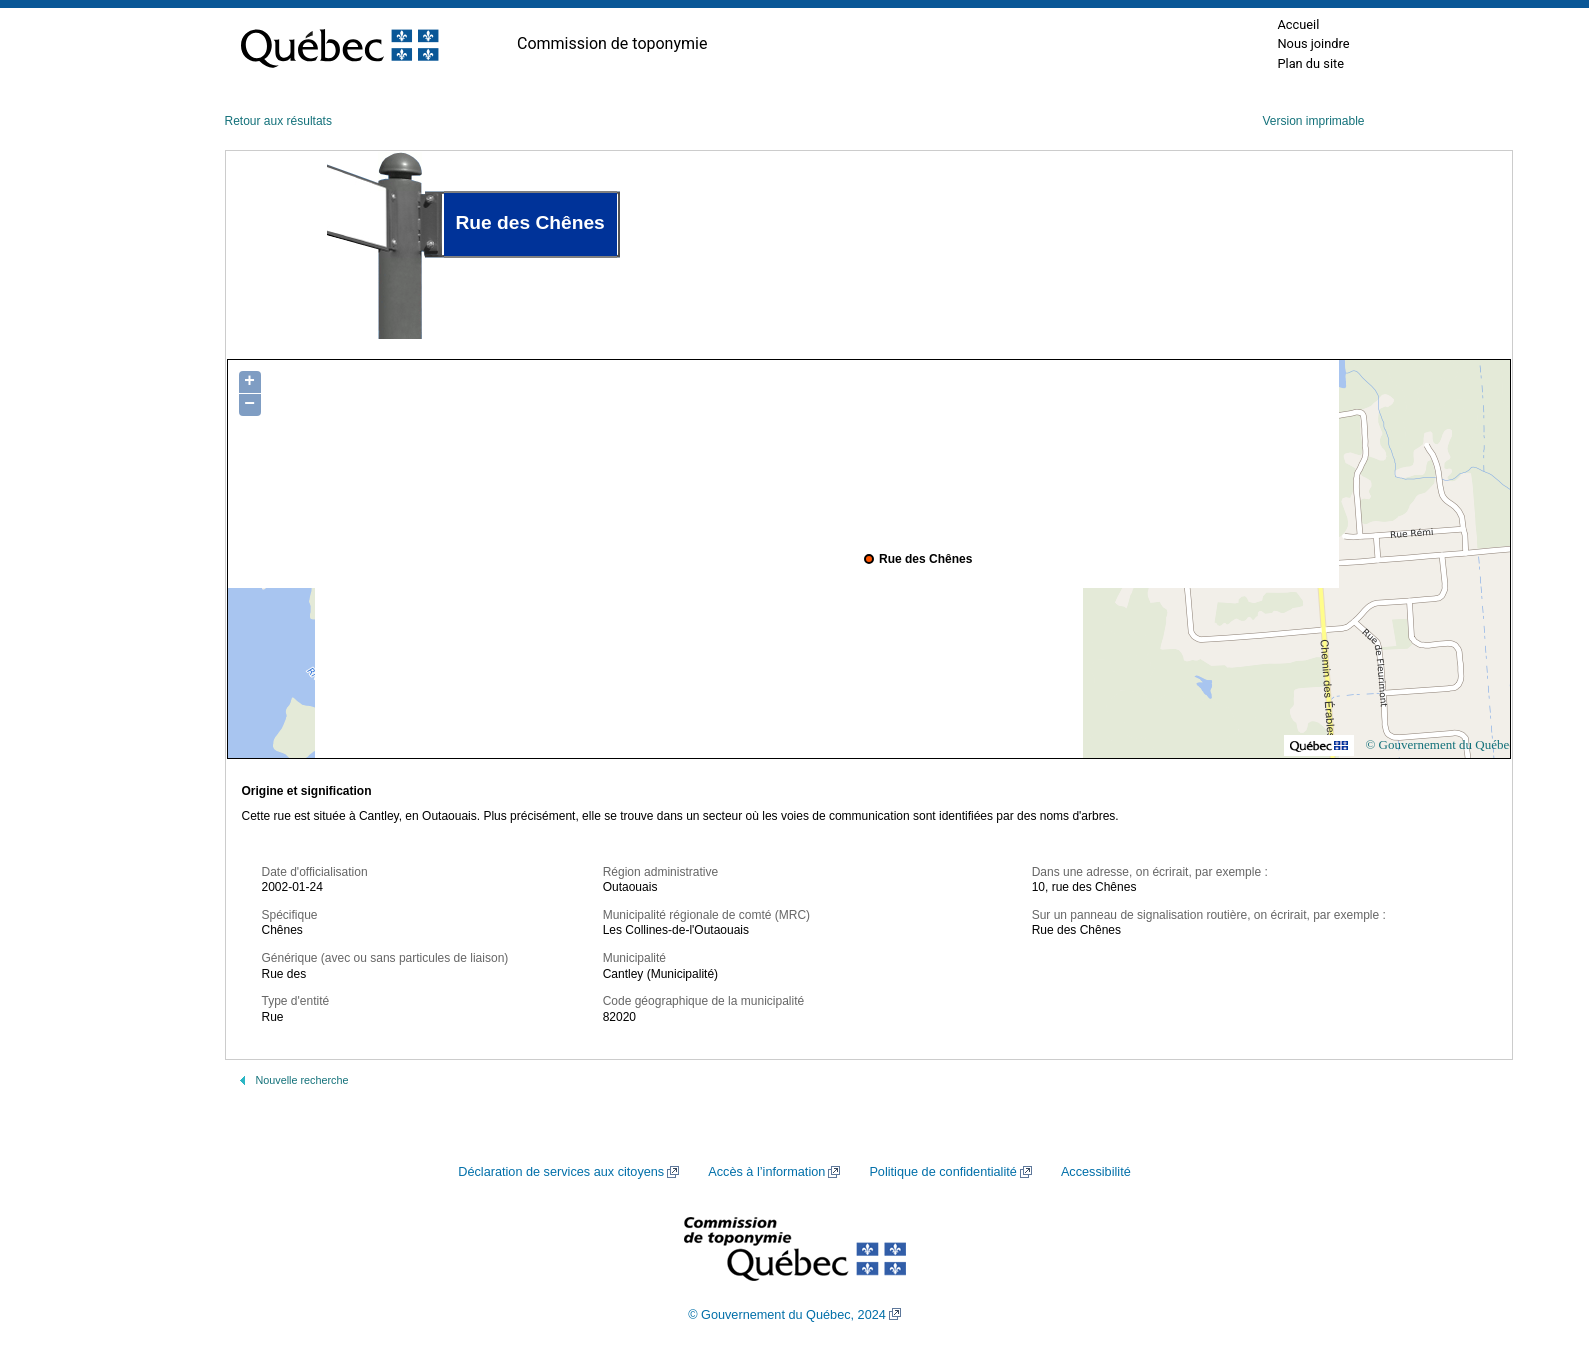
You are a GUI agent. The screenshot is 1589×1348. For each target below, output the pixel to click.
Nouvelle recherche (302, 1080)
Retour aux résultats (278, 121)
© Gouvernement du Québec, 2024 (787, 1315)
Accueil (1298, 24)
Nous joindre (1313, 43)
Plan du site (1310, 63)
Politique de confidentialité (942, 1172)
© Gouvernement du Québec (1440, 744)
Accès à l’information (766, 1172)
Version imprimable (1313, 121)
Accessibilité (1096, 1172)
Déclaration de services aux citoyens (561, 1172)
